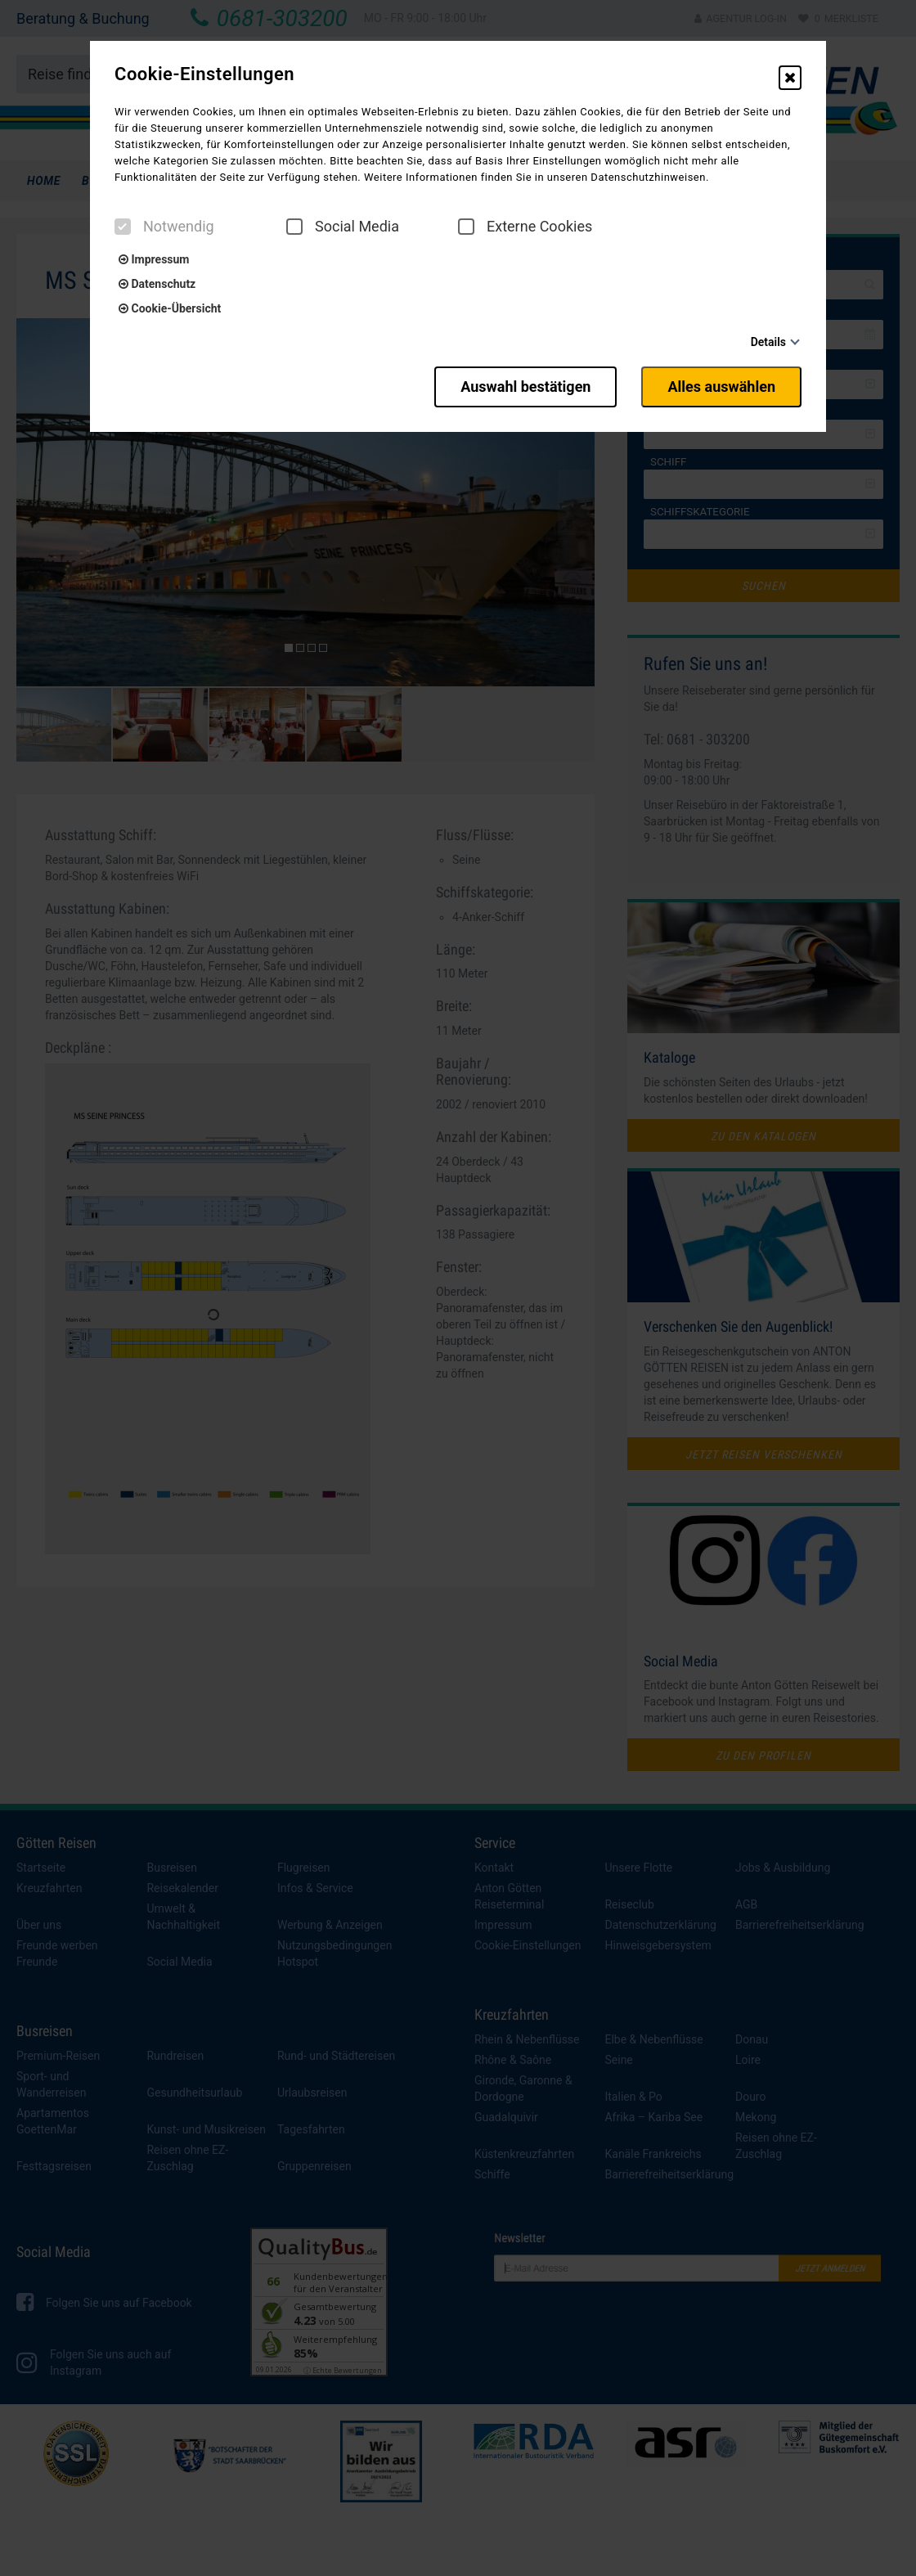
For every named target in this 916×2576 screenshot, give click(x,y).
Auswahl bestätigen (525, 386)
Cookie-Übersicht (170, 308)
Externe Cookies (525, 226)
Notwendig (164, 226)
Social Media (342, 226)
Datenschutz (157, 283)
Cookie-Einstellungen (204, 74)
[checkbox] (122, 226)
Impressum (154, 259)
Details (768, 341)
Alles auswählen (721, 386)
